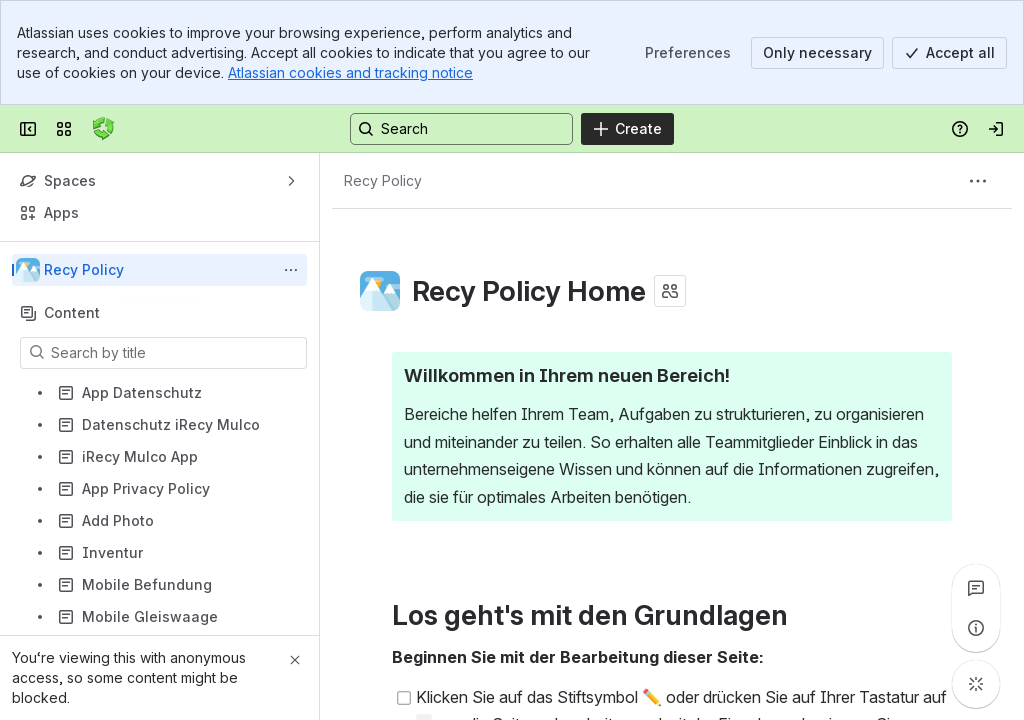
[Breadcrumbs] (383, 181)
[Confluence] (104, 129)
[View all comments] (976, 588)
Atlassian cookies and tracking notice (350, 72)
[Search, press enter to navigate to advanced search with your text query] (461, 129)
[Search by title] (175, 353)
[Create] (627, 129)
